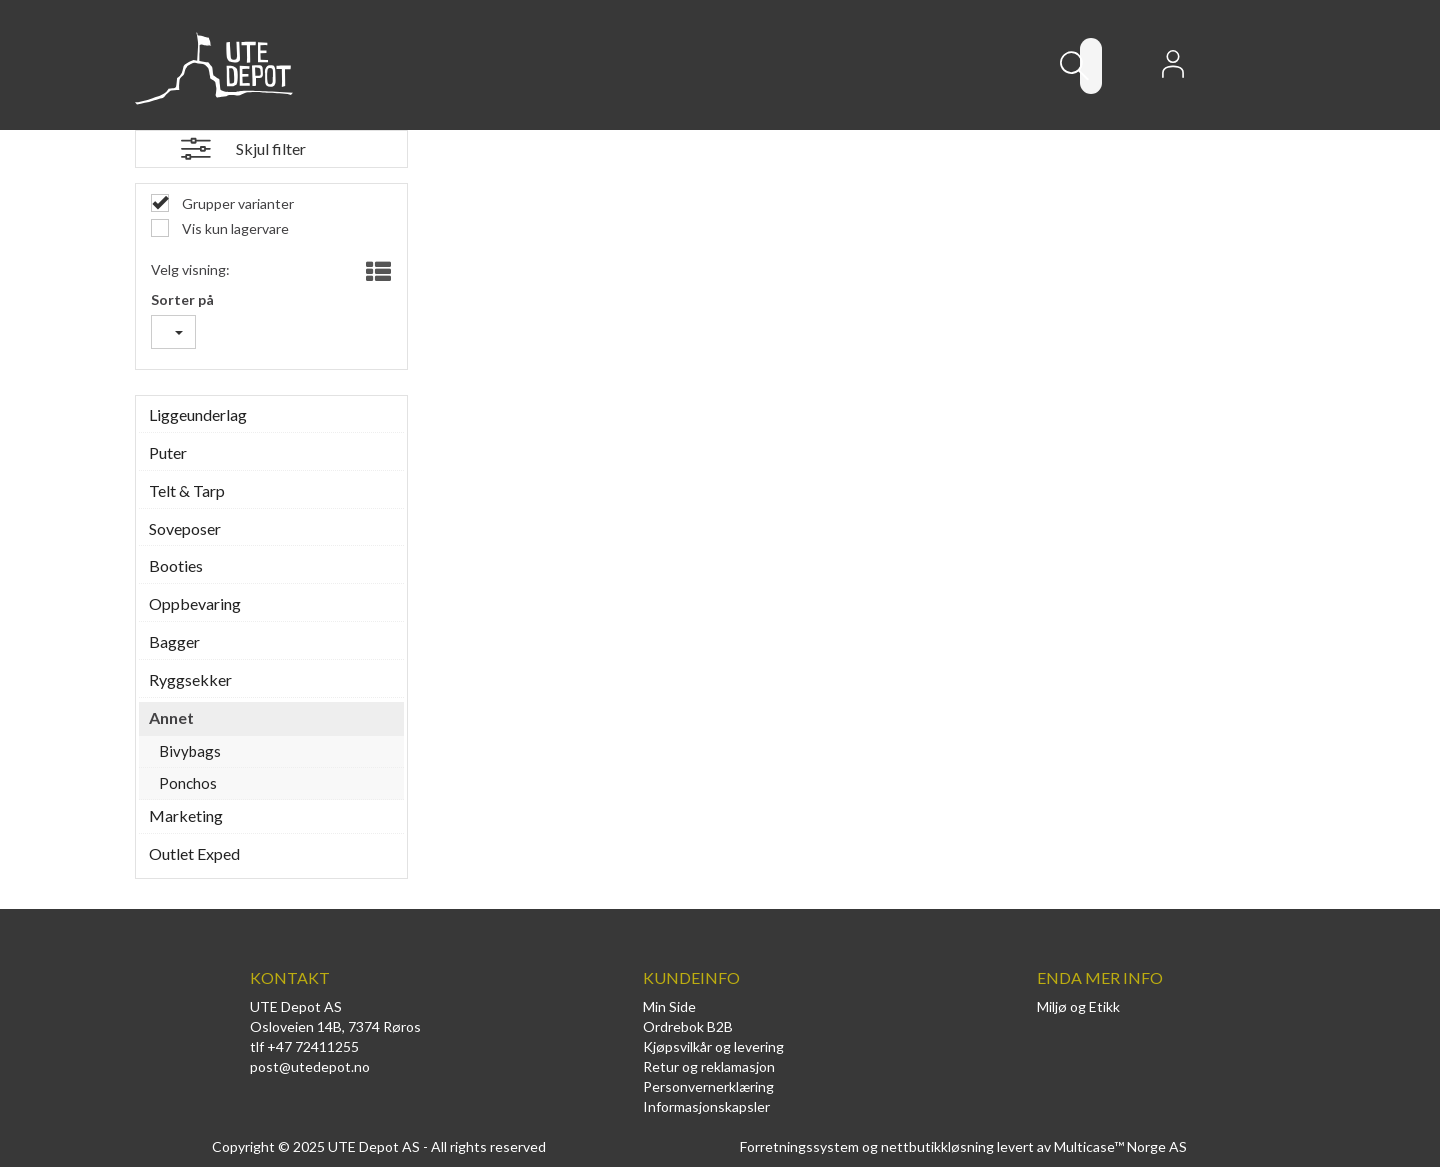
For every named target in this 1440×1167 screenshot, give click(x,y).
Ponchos (188, 783)
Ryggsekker (190, 679)
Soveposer (185, 528)
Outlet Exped (194, 853)
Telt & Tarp (187, 490)
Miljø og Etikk (1078, 1006)
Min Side (669, 1006)
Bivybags (190, 751)
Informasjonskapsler (706, 1106)
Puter (168, 452)
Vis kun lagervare (234, 228)
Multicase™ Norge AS (1120, 1146)
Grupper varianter (236, 203)
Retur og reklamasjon (709, 1066)
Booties (176, 565)
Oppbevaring (195, 603)
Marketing (186, 815)
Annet (171, 717)
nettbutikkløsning (937, 1146)
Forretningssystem (799, 1146)
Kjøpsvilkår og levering (713, 1046)
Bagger (174, 641)
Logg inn (1173, 70)
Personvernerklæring (708, 1086)
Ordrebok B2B (688, 1026)
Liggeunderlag (198, 414)
